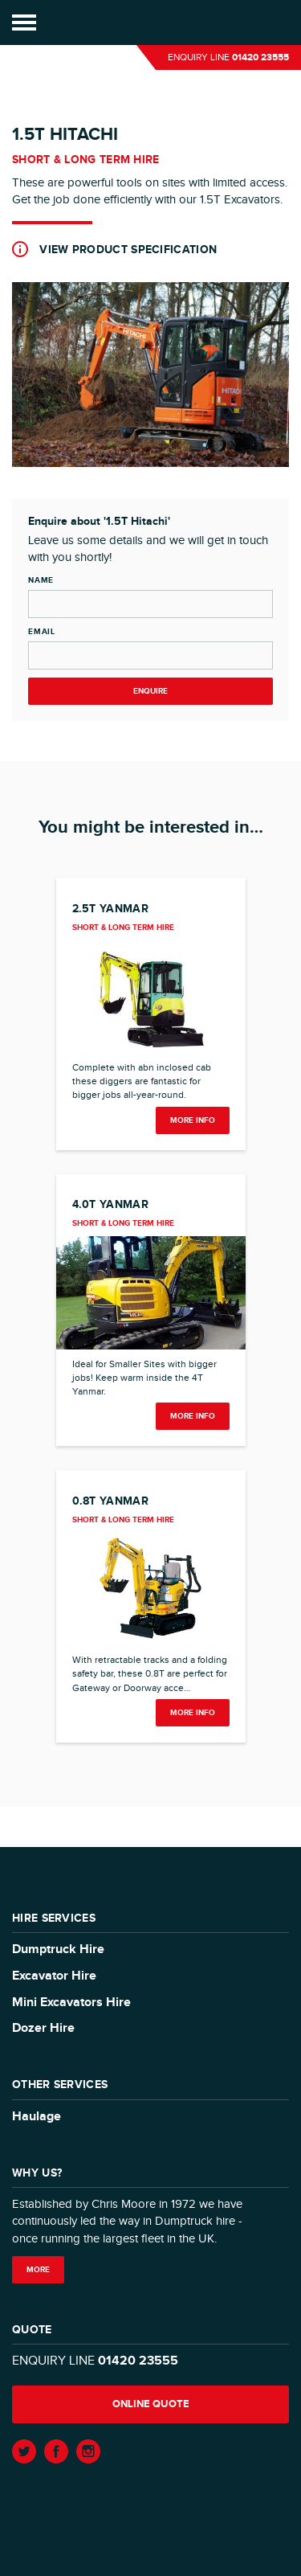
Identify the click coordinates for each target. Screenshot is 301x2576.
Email (41, 632)
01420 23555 (260, 57)
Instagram (88, 2451)
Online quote (150, 2404)
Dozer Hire (43, 2028)
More (38, 2270)
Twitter (24, 2451)
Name (41, 580)
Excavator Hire (54, 1976)
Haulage (36, 2116)
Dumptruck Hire (58, 1949)
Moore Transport (150, 22)
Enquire (150, 691)
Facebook (56, 2451)
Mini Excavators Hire (71, 2002)
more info (192, 1120)
